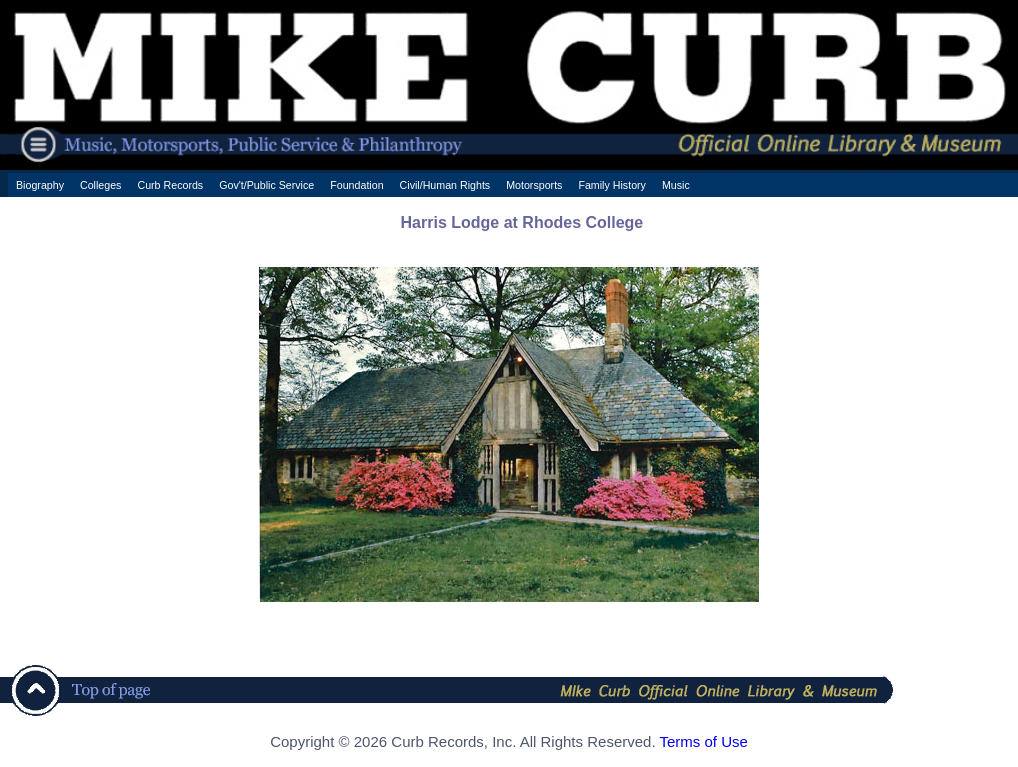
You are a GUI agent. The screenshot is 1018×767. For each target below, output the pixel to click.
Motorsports (534, 185)
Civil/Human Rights (445, 185)
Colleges (100, 185)
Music (676, 185)
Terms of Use (703, 741)
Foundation (356, 185)
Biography (40, 185)
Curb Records (170, 185)
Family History (612, 185)
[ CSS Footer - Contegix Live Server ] (508, 760)
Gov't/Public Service (266, 185)
